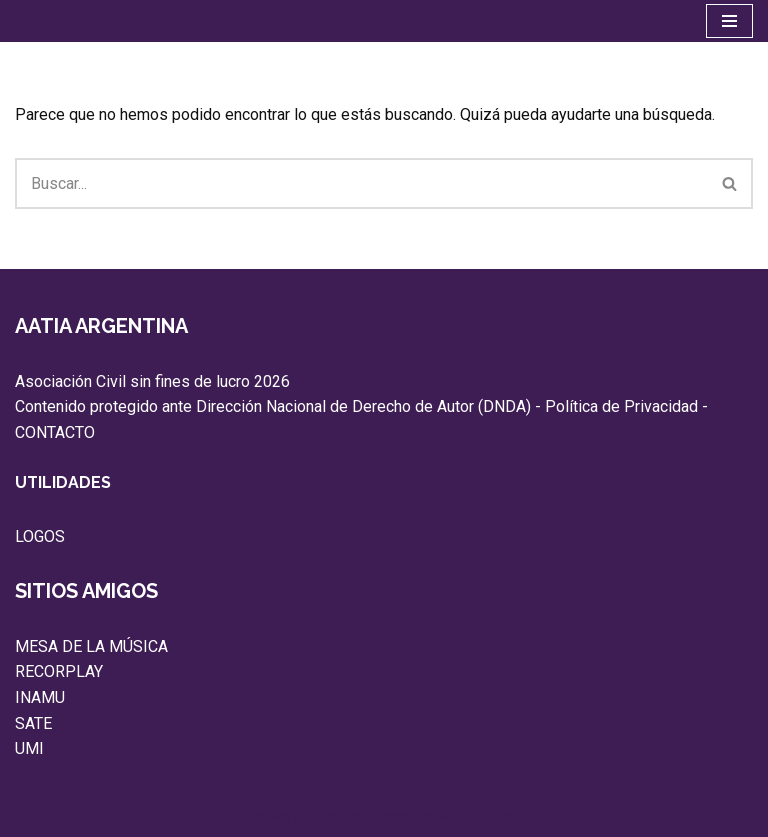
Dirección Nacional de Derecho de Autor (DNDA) (363, 406)
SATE (33, 723)
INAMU (40, 697)
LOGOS (40, 536)
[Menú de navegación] (729, 21)
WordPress (476, 816)
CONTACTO (55, 432)
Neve (271, 816)
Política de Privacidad (621, 406)
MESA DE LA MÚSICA (91, 646)
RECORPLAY (59, 671)
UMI (29, 748)
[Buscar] (361, 183)
